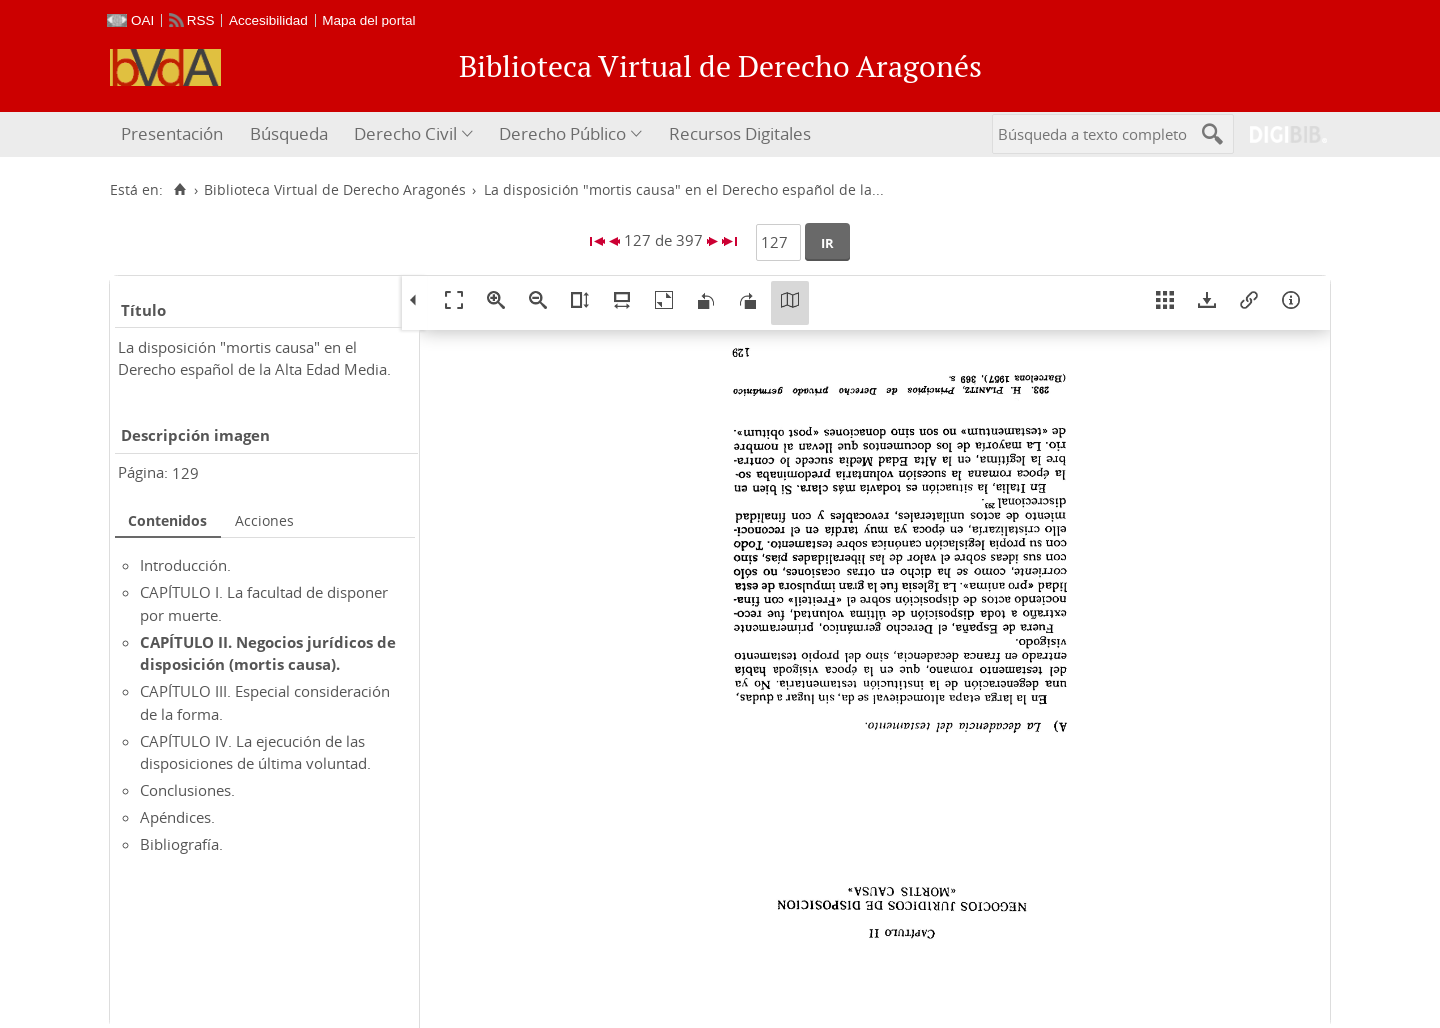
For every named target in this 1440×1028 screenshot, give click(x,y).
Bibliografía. (181, 844)
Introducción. (185, 565)
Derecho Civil (405, 133)
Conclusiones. (187, 790)
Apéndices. (177, 817)
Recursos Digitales (740, 133)
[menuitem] (174, 134)
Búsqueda (289, 133)
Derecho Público (562, 133)
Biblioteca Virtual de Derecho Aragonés (335, 190)
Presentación (172, 133)
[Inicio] (179, 190)
